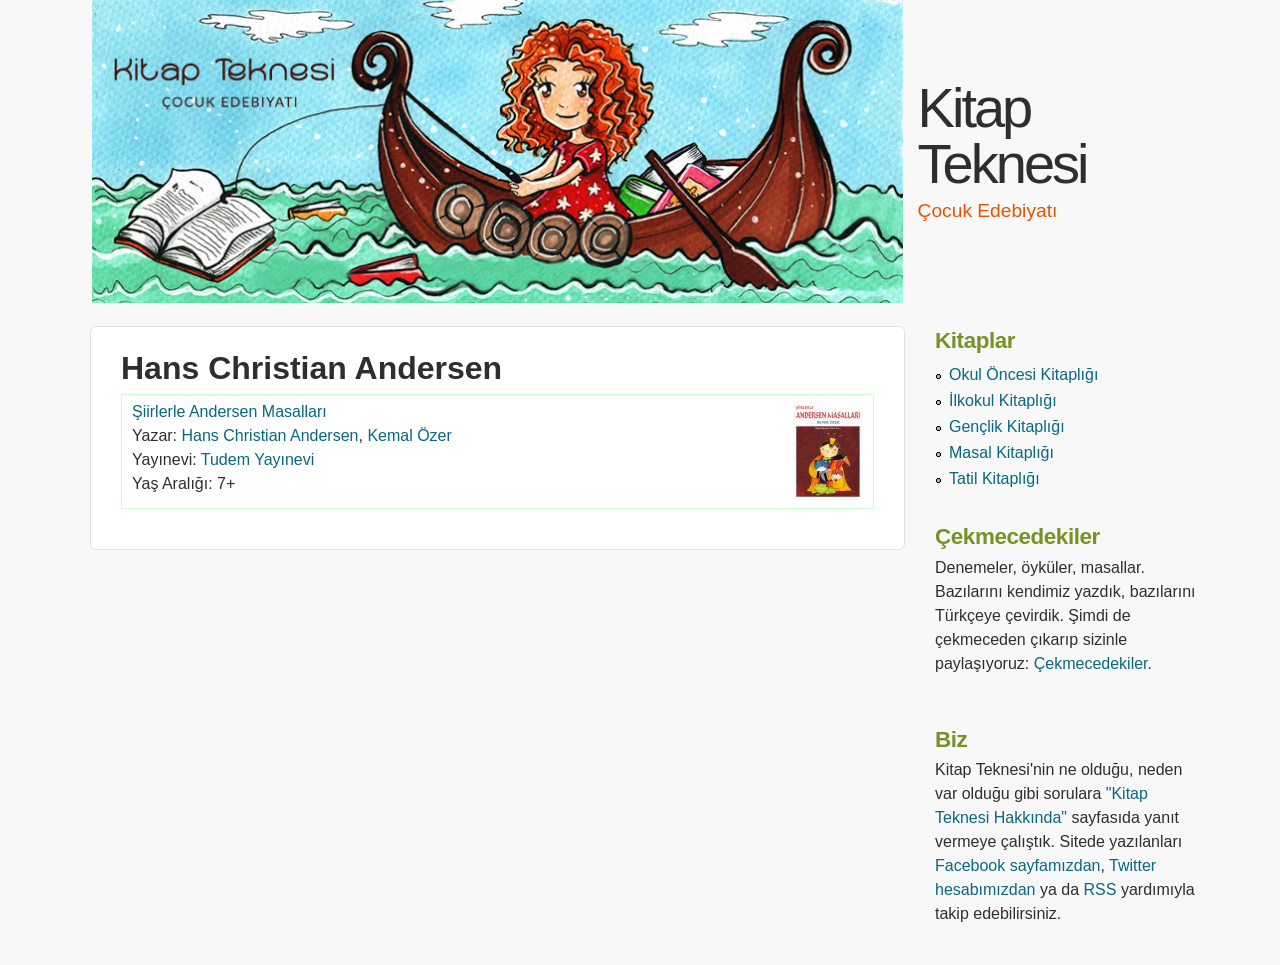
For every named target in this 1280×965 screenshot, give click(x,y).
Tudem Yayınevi (258, 459)
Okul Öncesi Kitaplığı (1023, 374)
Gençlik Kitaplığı (1007, 426)
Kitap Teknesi (1002, 135)
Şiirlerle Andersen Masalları (229, 411)
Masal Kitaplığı (1001, 452)
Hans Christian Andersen (270, 435)
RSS (1100, 889)
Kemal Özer (409, 435)
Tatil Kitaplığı (994, 478)
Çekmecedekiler (1091, 663)
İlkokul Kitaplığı (1003, 400)
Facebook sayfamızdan (1017, 865)
